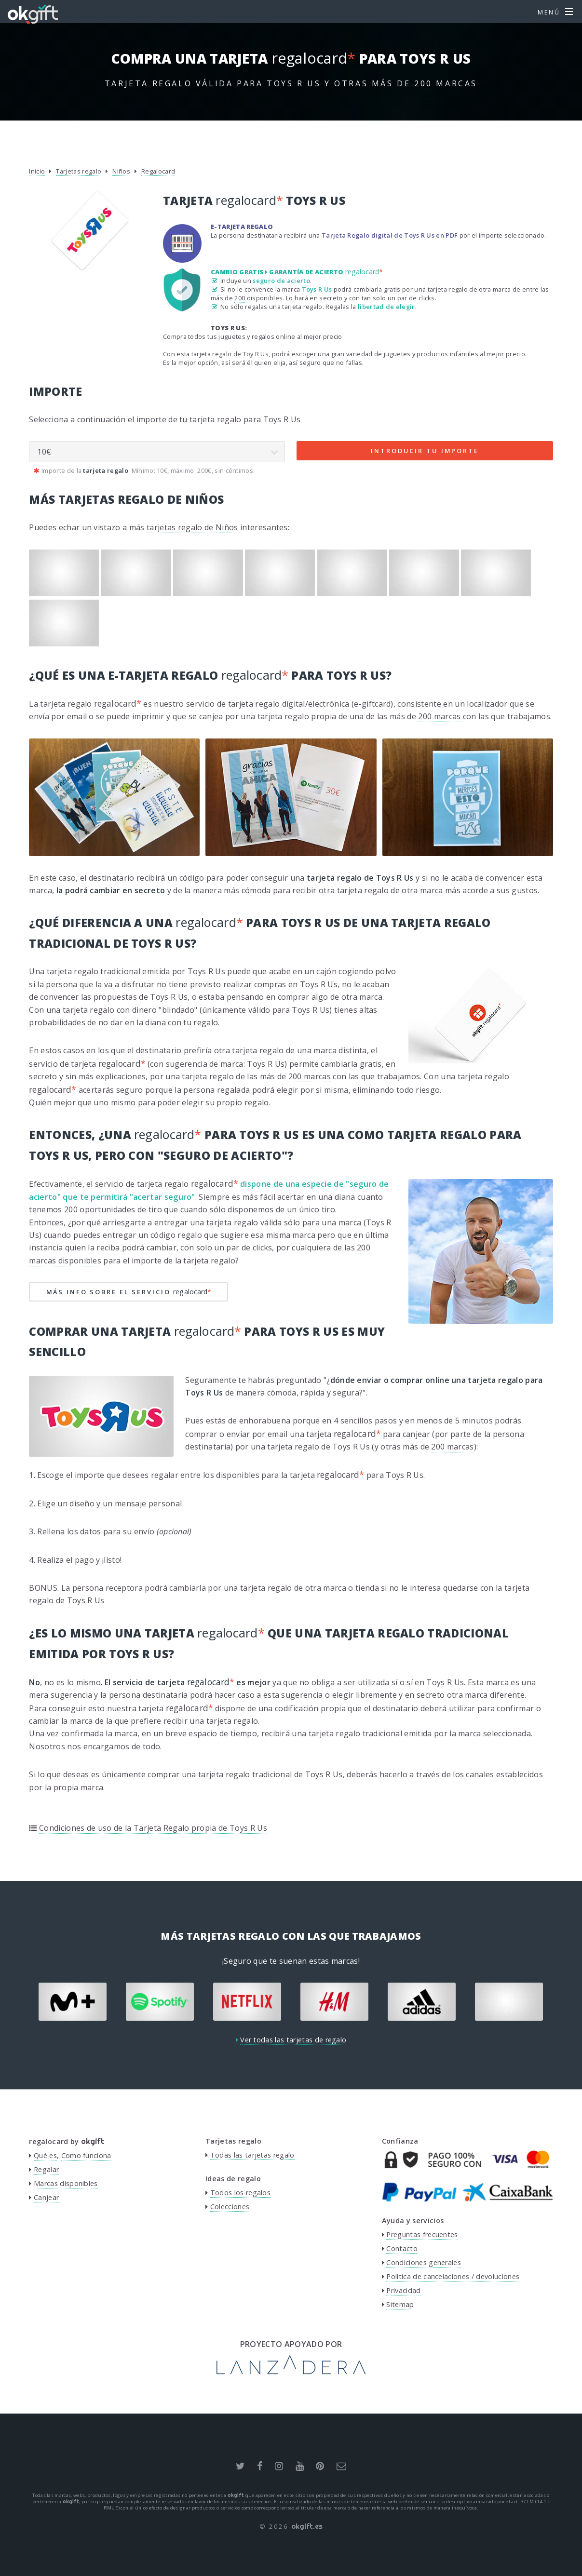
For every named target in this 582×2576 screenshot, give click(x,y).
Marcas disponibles (66, 2183)
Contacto (402, 2248)
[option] (73, 2002)
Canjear (46, 2197)
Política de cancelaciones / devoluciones (452, 2276)
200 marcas (439, 716)
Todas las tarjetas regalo (252, 2155)
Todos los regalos (240, 2192)
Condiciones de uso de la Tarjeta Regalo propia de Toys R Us (153, 1828)
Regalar (46, 2169)
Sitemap (400, 2304)
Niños (121, 171)
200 (239, 298)
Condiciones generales (423, 2262)
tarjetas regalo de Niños (192, 527)
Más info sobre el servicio (129, 1291)
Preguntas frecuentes (422, 2234)
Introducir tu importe (424, 450)
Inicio (37, 171)
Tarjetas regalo (78, 171)
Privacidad (403, 2290)
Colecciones (230, 2206)
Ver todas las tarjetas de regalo (293, 2039)
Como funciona (86, 2155)
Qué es (45, 2155)
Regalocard (158, 171)
